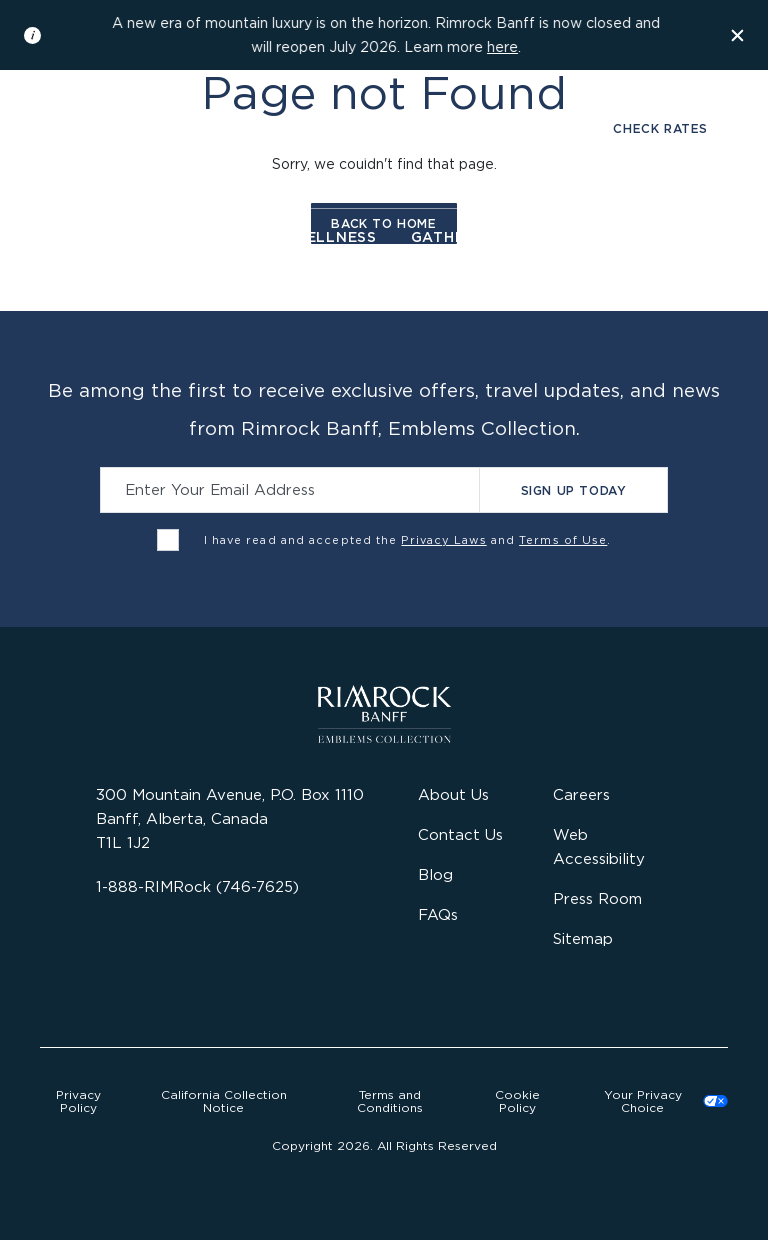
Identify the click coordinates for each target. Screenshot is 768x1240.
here (502, 46)
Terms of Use (563, 540)
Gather (443, 236)
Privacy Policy (78, 1101)
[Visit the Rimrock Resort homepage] (384, 148)
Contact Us (460, 834)
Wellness (333, 236)
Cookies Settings (658, 1101)
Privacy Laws (443, 540)
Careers (581, 794)
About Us (453, 794)
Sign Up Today (574, 490)
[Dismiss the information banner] (738, 35)
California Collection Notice (224, 1101)
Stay (95, 236)
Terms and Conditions (390, 1101)
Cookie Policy (517, 1101)
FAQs (438, 914)
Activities (553, 236)
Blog (435, 874)
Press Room (597, 898)
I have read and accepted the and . (408, 540)
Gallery (106, 128)
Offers (662, 236)
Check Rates (660, 128)
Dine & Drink (202, 236)
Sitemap (583, 938)
